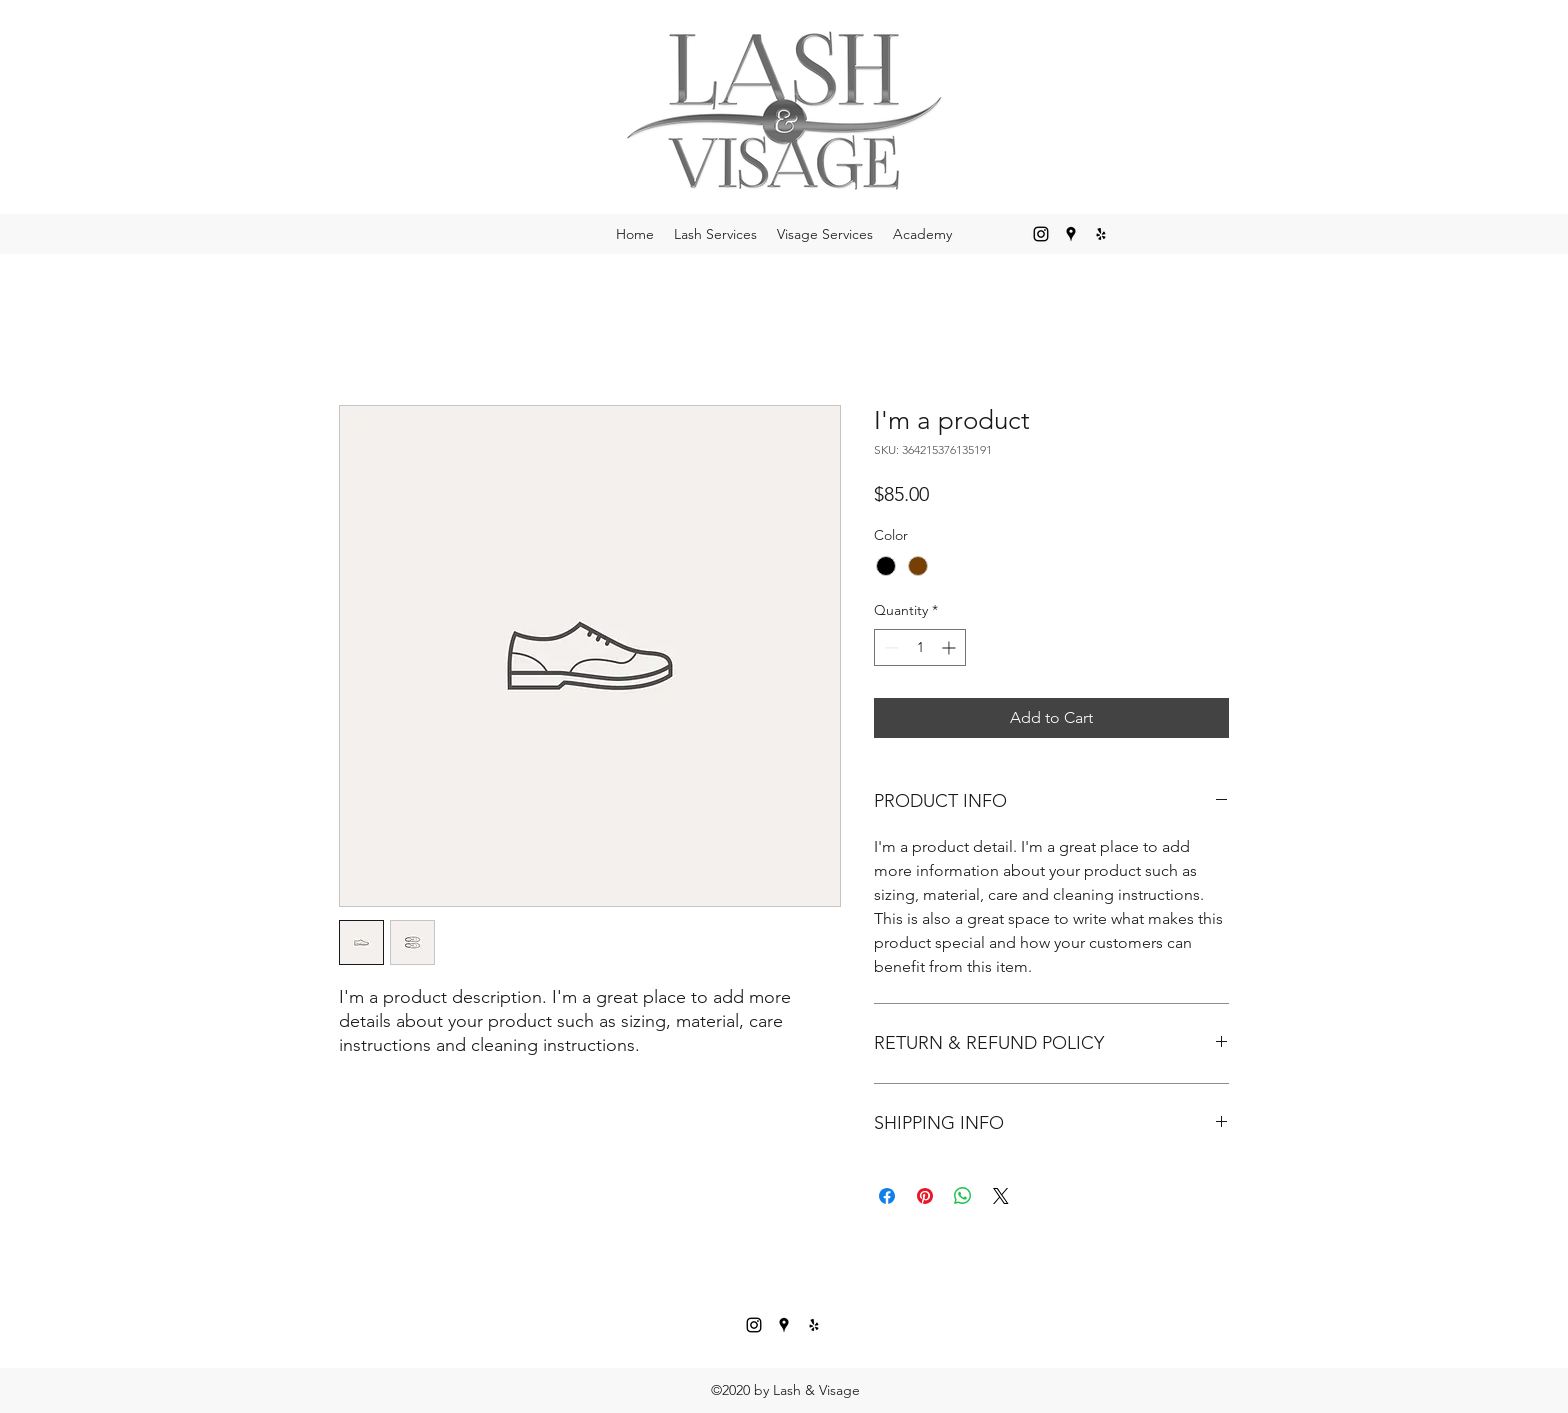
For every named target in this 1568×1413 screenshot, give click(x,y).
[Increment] (950, 647)
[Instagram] (1041, 234)
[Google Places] (1071, 234)
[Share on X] (1001, 1196)
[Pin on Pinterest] (925, 1196)
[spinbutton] (920, 647)
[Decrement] (889, 647)
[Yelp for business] (1101, 234)
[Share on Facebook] (887, 1196)
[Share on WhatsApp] (963, 1196)
